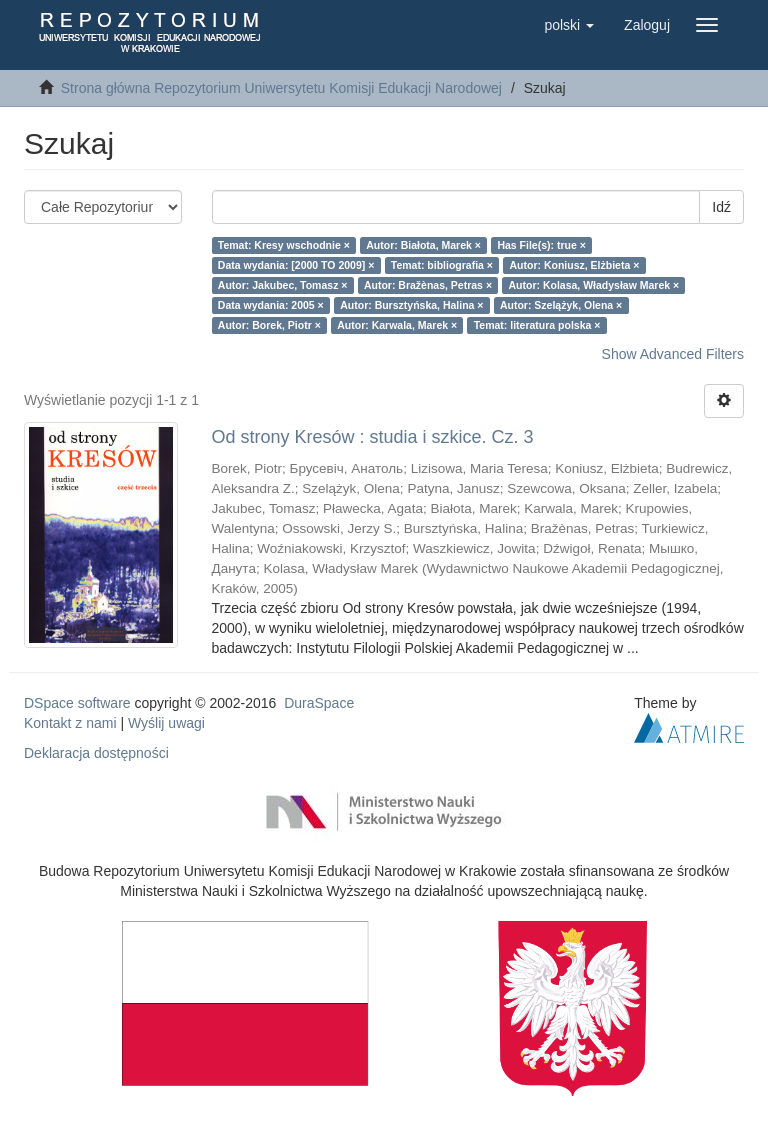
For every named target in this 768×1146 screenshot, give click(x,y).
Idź (721, 207)
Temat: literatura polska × (537, 325)
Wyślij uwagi (166, 723)
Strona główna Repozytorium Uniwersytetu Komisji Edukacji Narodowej (281, 88)
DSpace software (77, 703)
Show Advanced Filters (673, 354)
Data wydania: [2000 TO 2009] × (296, 265)
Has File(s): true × (541, 245)
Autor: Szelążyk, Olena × (561, 305)
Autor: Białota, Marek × (423, 245)
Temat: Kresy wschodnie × (284, 245)
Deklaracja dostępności (96, 753)
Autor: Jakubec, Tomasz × (283, 285)
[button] (569, 25)
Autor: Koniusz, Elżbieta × (574, 265)
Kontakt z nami (70, 723)
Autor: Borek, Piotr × (269, 325)
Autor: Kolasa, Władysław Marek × (594, 285)
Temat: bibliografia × (442, 265)
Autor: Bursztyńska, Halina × (411, 305)
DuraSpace (319, 703)
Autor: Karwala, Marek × (397, 325)
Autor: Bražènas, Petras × (428, 285)
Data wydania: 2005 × (271, 305)
